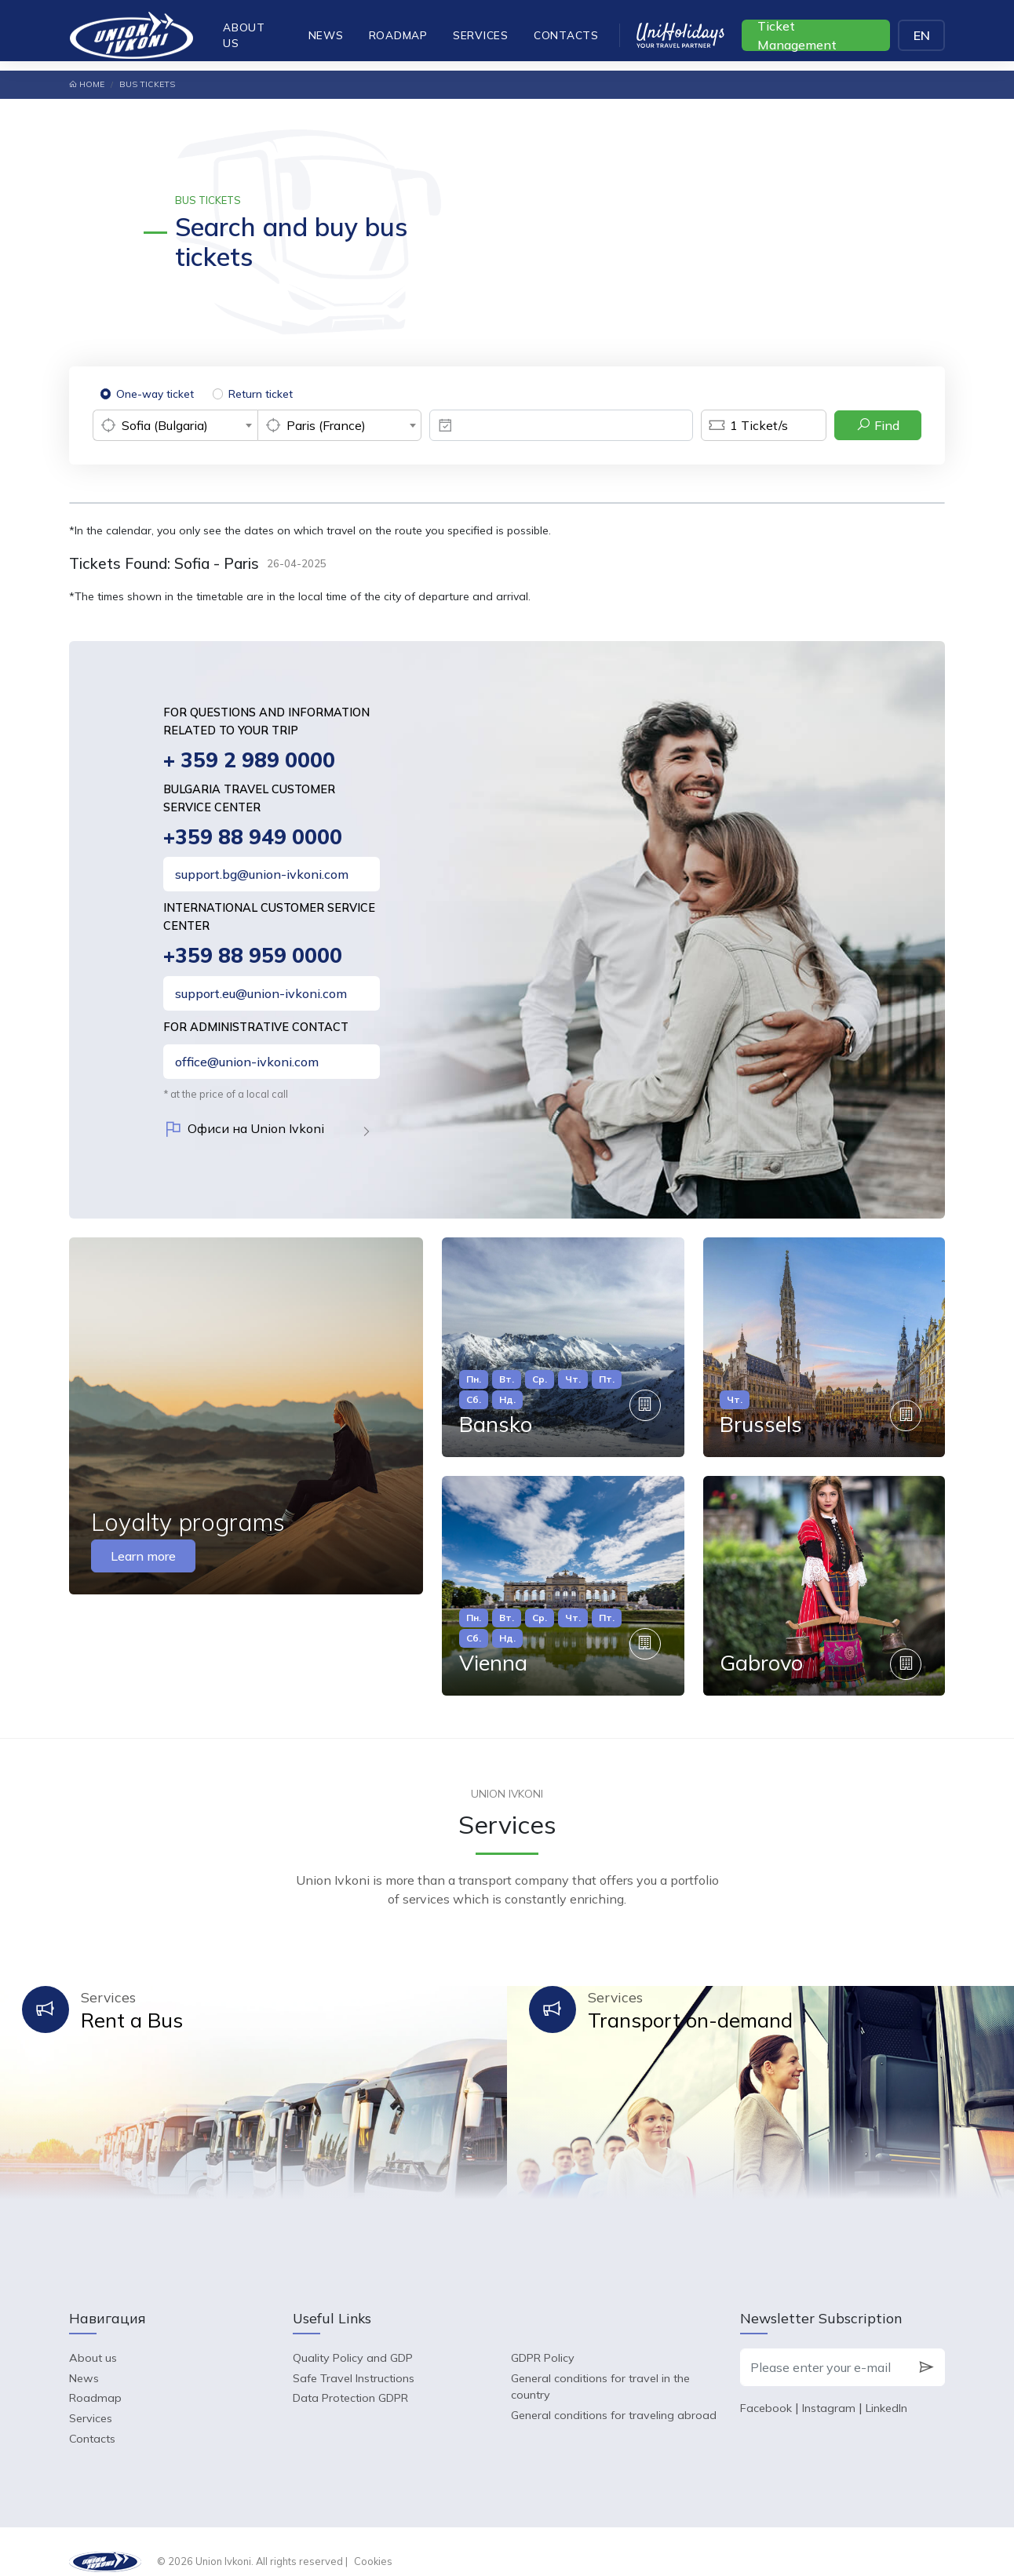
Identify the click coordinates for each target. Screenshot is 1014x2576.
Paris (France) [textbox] (326, 425)
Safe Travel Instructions (353, 2358)
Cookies (373, 2541)
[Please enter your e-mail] (824, 2347)
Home (86, 84)
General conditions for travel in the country (600, 2366)
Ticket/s (744, 425)
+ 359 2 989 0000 (251, 761)
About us (244, 34)
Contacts (566, 35)
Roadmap (398, 35)
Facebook (766, 2388)
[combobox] (175, 425)
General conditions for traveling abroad (614, 2395)
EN (922, 35)
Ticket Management (797, 35)
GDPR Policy (542, 2338)
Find (877, 425)
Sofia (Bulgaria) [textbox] (165, 425)
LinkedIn (886, 2388)
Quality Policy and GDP (353, 2338)
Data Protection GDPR (350, 2378)
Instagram (828, 2388)
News (326, 35)
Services (481, 35)
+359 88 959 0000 (254, 958)
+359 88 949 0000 (254, 838)
